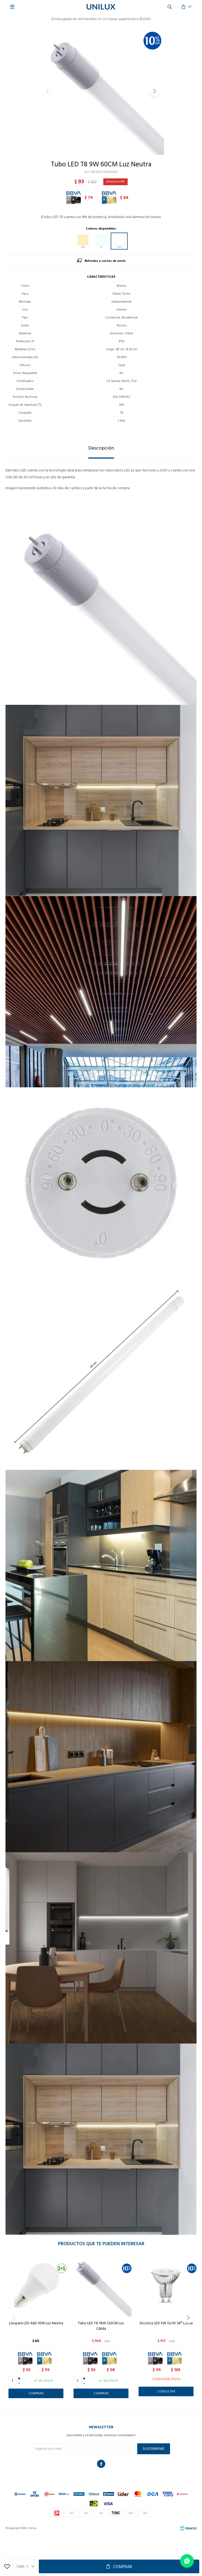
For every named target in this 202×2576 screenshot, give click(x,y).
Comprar (122, 2566)
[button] (154, 91)
